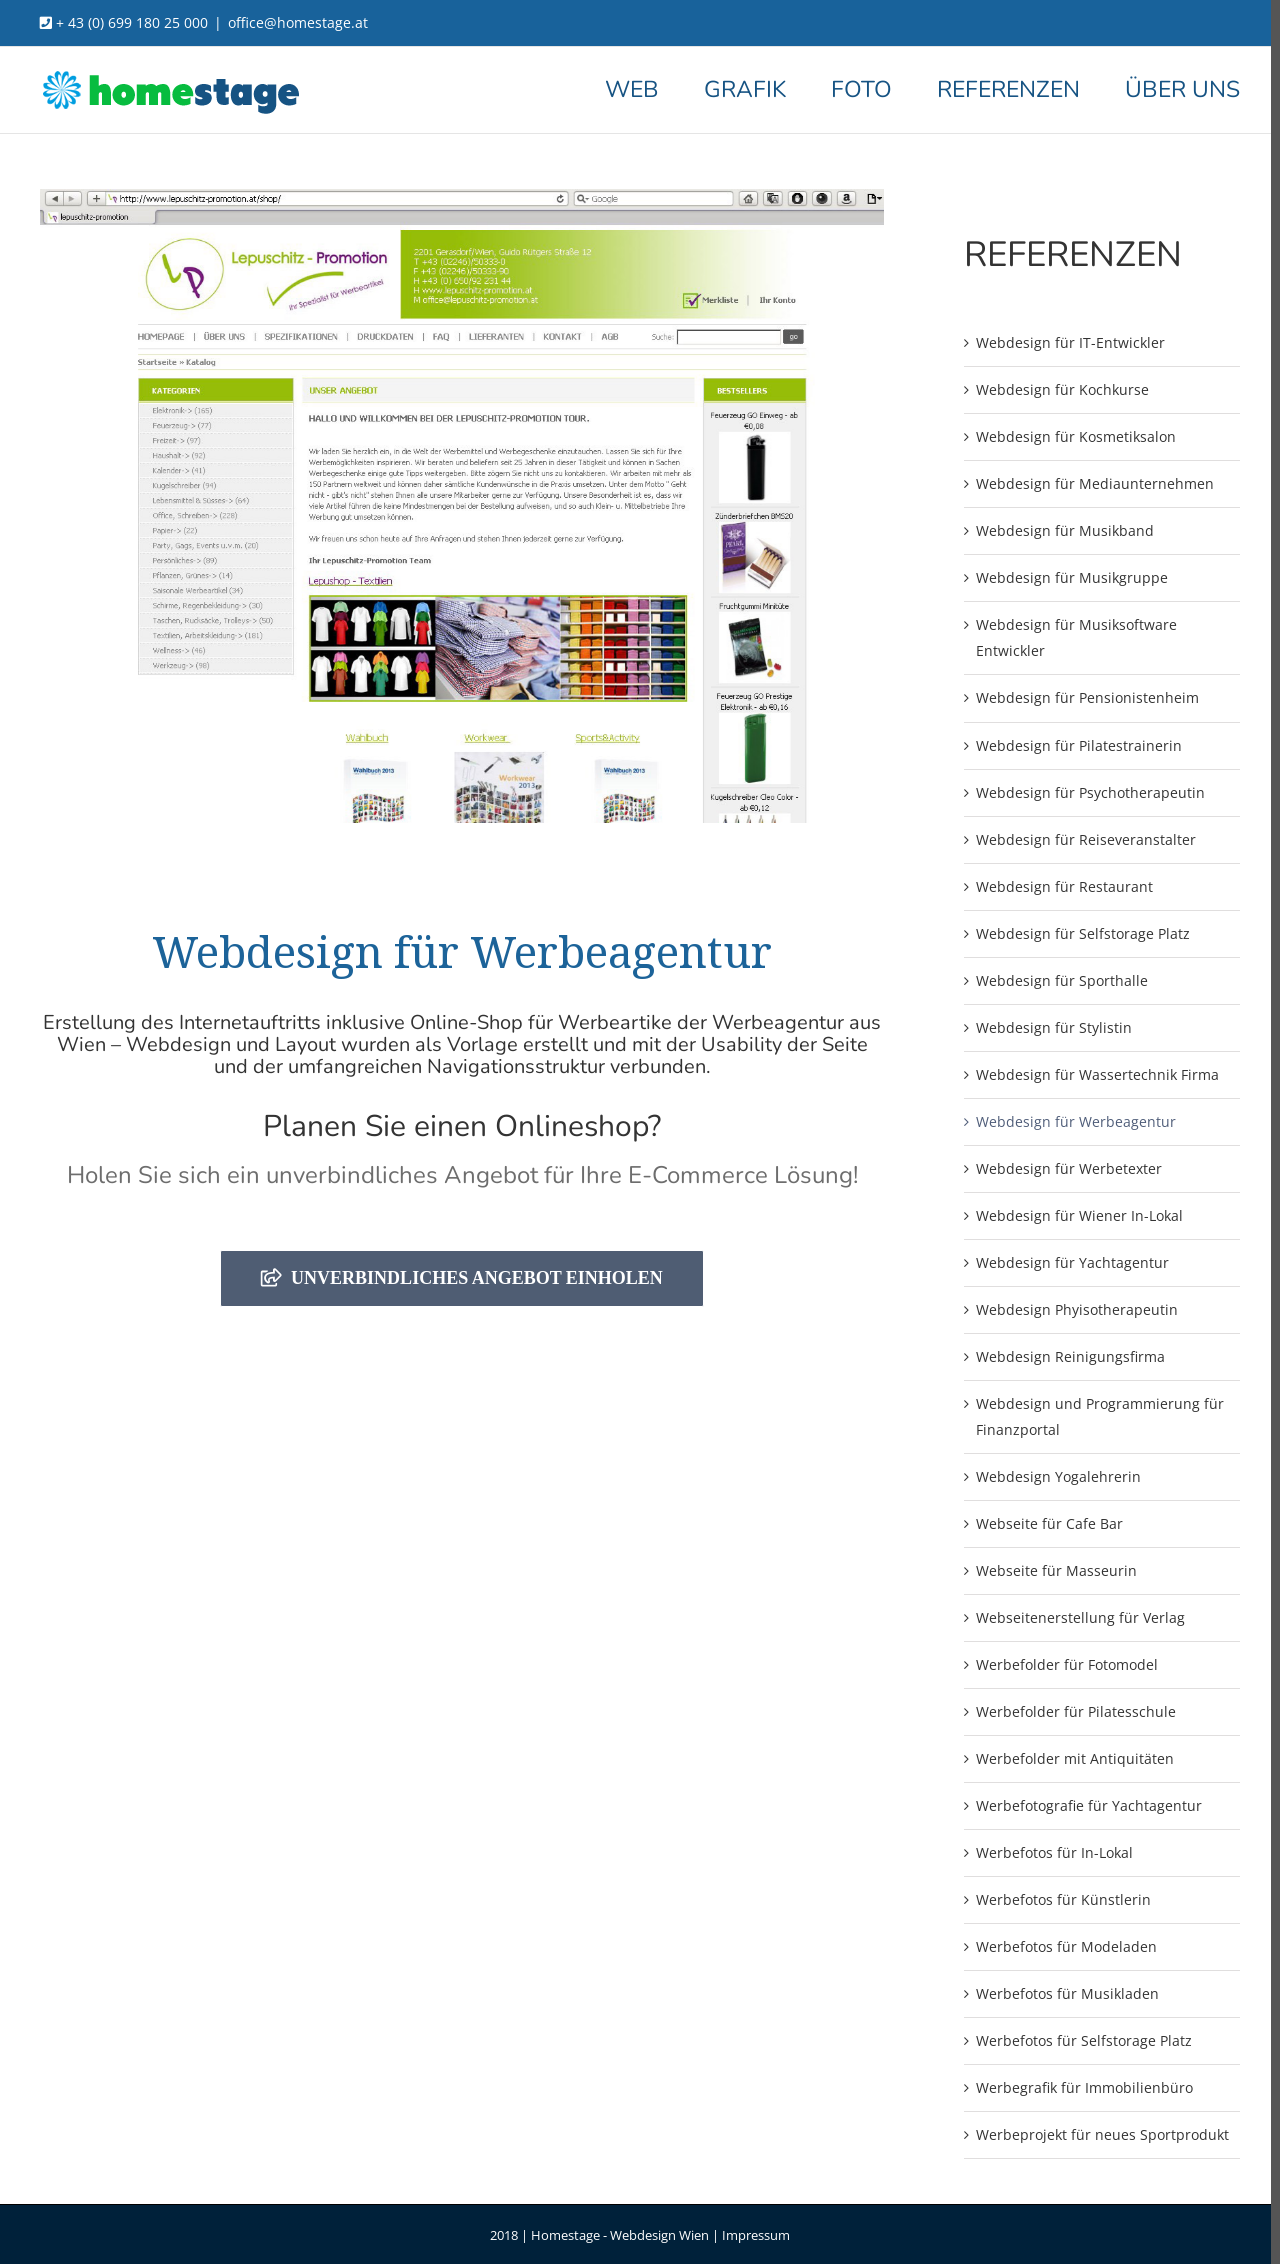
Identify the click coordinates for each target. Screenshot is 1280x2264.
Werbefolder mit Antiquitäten (1075, 1758)
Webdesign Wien (659, 2235)
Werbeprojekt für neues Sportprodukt (1102, 2134)
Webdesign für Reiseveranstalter (1086, 839)
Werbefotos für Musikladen (1067, 1993)
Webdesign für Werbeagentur (1076, 1121)
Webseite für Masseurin (1056, 1570)
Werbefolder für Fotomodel (1067, 1664)
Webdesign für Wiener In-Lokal (1079, 1215)
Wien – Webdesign (144, 1044)
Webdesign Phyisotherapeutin (1077, 1309)
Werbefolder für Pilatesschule (1076, 1711)
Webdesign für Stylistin (1054, 1027)
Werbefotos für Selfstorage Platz (1084, 2040)
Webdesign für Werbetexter (1069, 1168)
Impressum (756, 2235)
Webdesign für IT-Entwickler (1070, 342)
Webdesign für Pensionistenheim (1087, 697)
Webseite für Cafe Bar (1049, 1523)
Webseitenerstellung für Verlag (1080, 1617)
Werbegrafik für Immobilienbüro (1084, 2087)
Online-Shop (466, 1022)
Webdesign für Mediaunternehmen (1095, 483)
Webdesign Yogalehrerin (1058, 1476)
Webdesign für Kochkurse (1062, 389)
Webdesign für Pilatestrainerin (1079, 745)
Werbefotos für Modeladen (1066, 1946)
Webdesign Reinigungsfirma (1070, 1356)
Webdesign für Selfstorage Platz (1083, 933)
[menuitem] (654, 88)
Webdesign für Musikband (1065, 530)
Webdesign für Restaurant (1064, 886)
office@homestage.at (298, 22)
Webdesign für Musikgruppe (1072, 577)
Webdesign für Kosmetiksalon (1076, 436)
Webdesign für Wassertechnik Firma (1097, 1074)
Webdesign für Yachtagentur (1072, 1262)
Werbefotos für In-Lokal (1054, 1852)
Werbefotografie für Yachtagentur (1089, 1805)
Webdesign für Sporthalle (1062, 980)
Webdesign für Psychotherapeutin (1090, 792)
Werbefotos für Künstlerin (1063, 1899)
